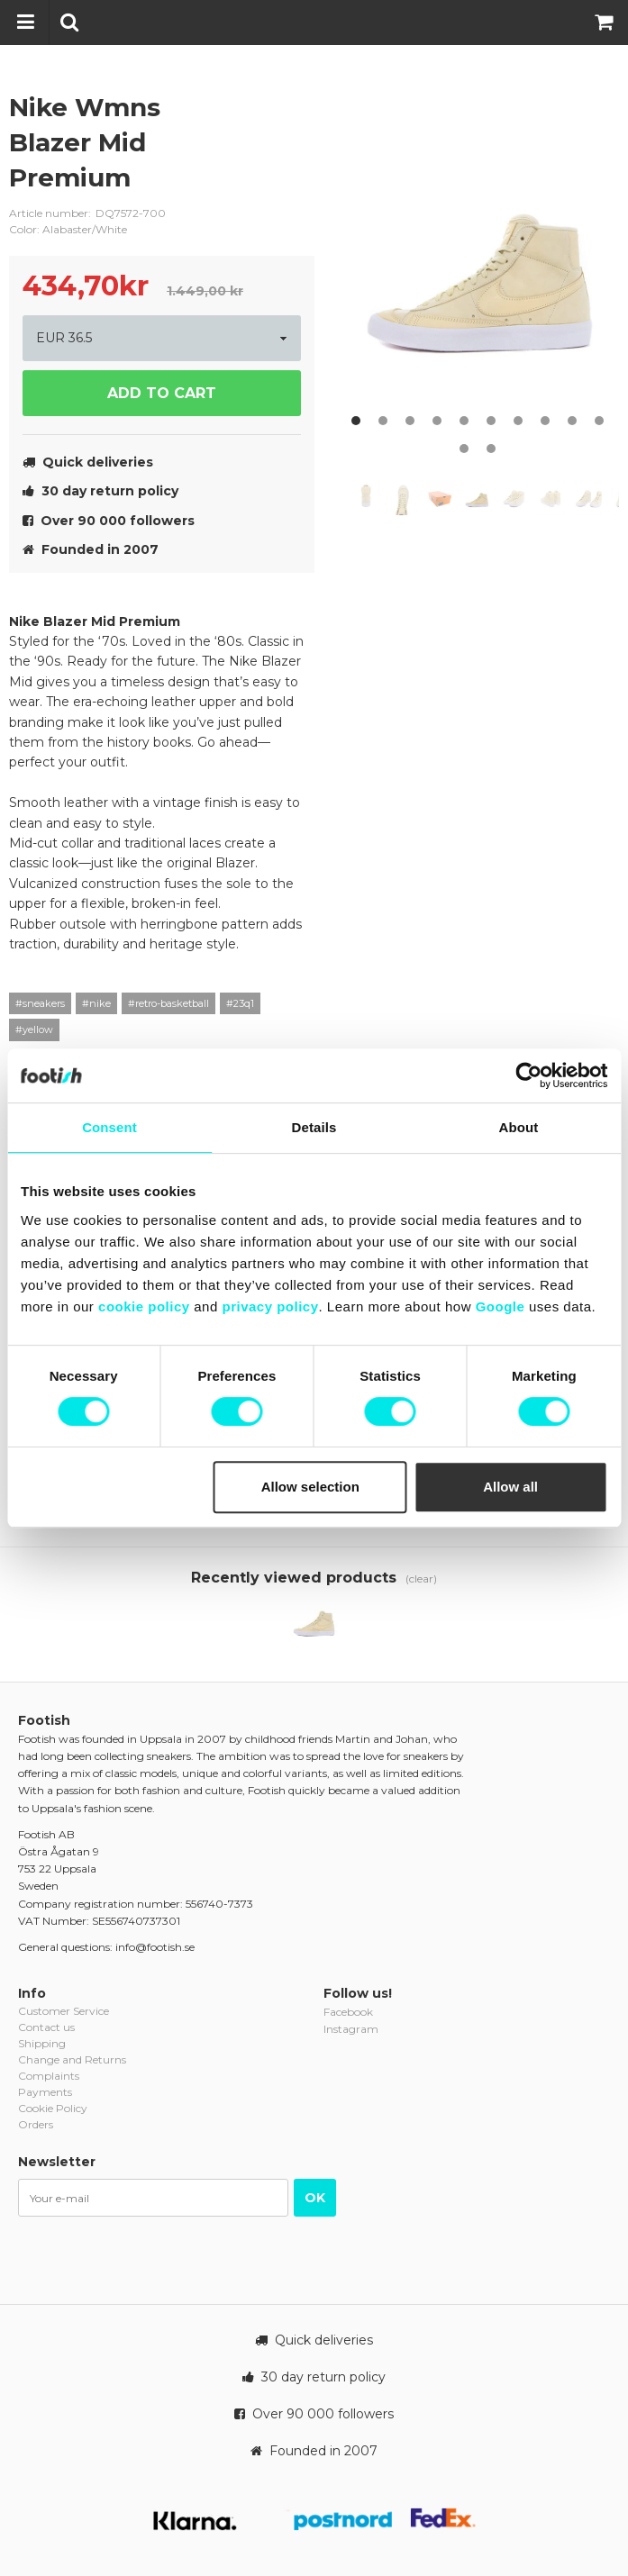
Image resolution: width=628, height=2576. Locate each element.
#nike (96, 1003)
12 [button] (491, 448)
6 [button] (491, 420)
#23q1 (240, 1003)
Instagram (350, 2029)
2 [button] (382, 420)
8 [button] (545, 420)
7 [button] (518, 420)
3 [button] (409, 420)
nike (287, 122)
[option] (481, 261)
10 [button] (599, 420)
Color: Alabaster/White (68, 229)
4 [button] (436, 420)
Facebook (348, 2011)
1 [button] (355, 420)
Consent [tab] (109, 1127)
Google (500, 1306)
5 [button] (464, 420)
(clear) (421, 1578)
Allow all (510, 1486)
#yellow (34, 1029)
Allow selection (310, 1486)
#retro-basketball (168, 1003)
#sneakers (40, 1003)
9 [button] (572, 420)
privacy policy (270, 1306)
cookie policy (144, 1306)
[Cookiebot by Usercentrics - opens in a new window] (528, 1075)
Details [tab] (314, 1127)
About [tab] (519, 1127)
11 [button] (464, 448)
